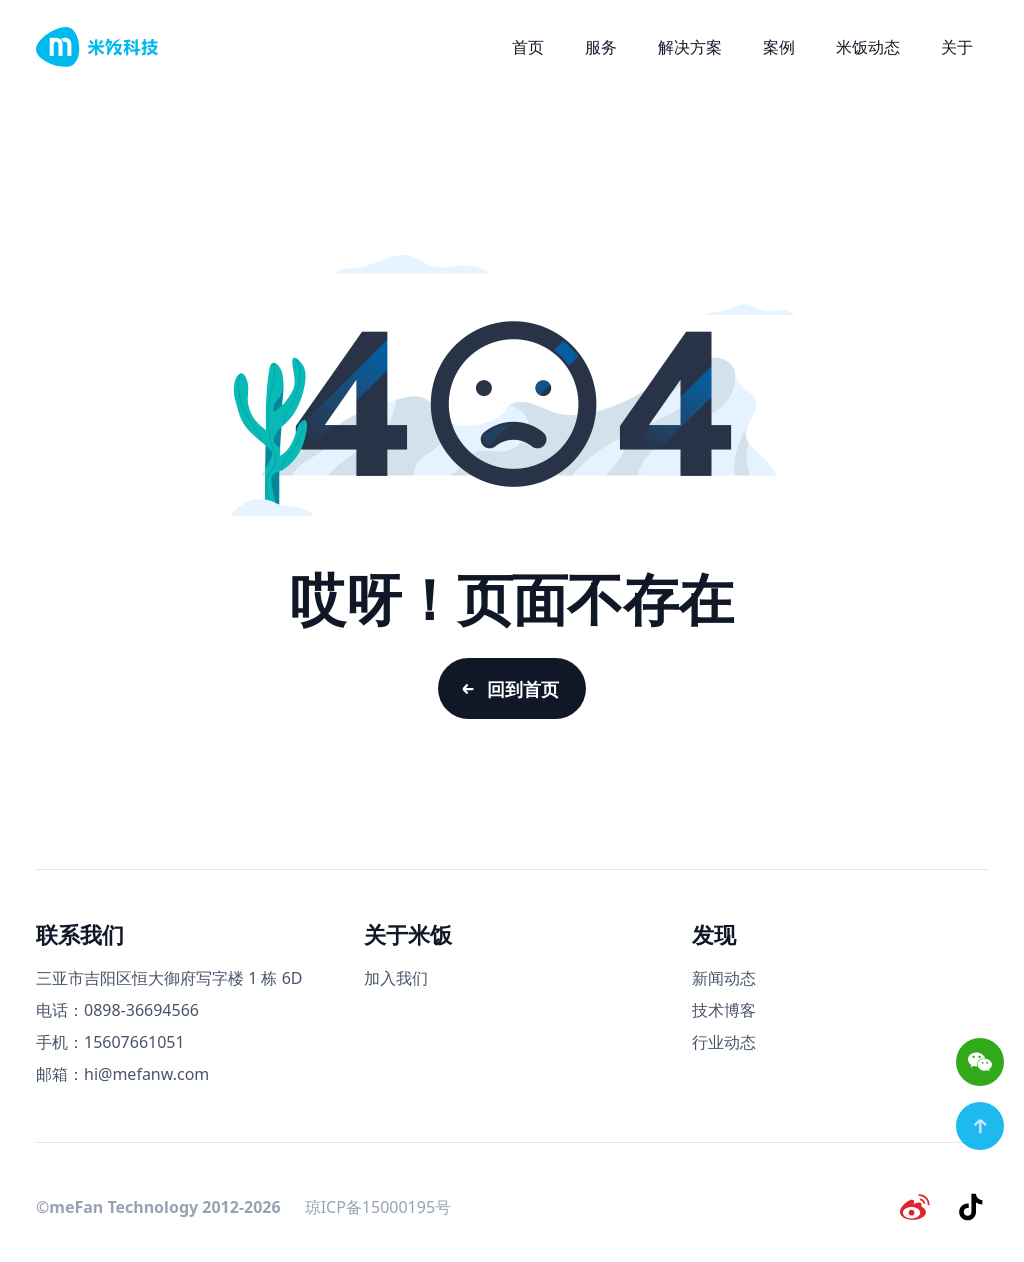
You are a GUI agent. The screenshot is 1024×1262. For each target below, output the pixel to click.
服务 (601, 47)
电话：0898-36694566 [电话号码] (117, 1021)
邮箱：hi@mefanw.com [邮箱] (122, 1085)
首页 (528, 47)
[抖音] (972, 1216)
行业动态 (724, 1053)
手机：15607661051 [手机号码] (110, 1053)
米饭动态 (868, 47)
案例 (779, 47)
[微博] (920, 1216)
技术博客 (724, 1021)
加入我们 (396, 989)
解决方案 (690, 47)
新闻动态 (724, 989)
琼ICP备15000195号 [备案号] (378, 1216)
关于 (957, 47)
